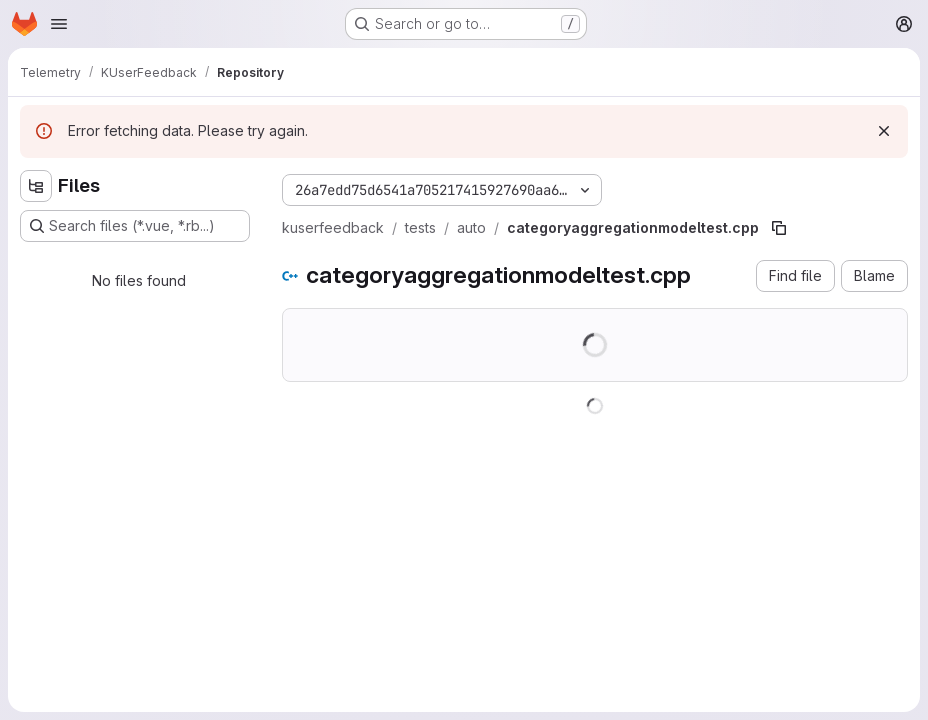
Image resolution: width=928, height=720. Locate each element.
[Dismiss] (884, 131)
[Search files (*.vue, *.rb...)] (135, 226)
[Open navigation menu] (59, 24)
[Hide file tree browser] (36, 186)
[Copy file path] (779, 228)
